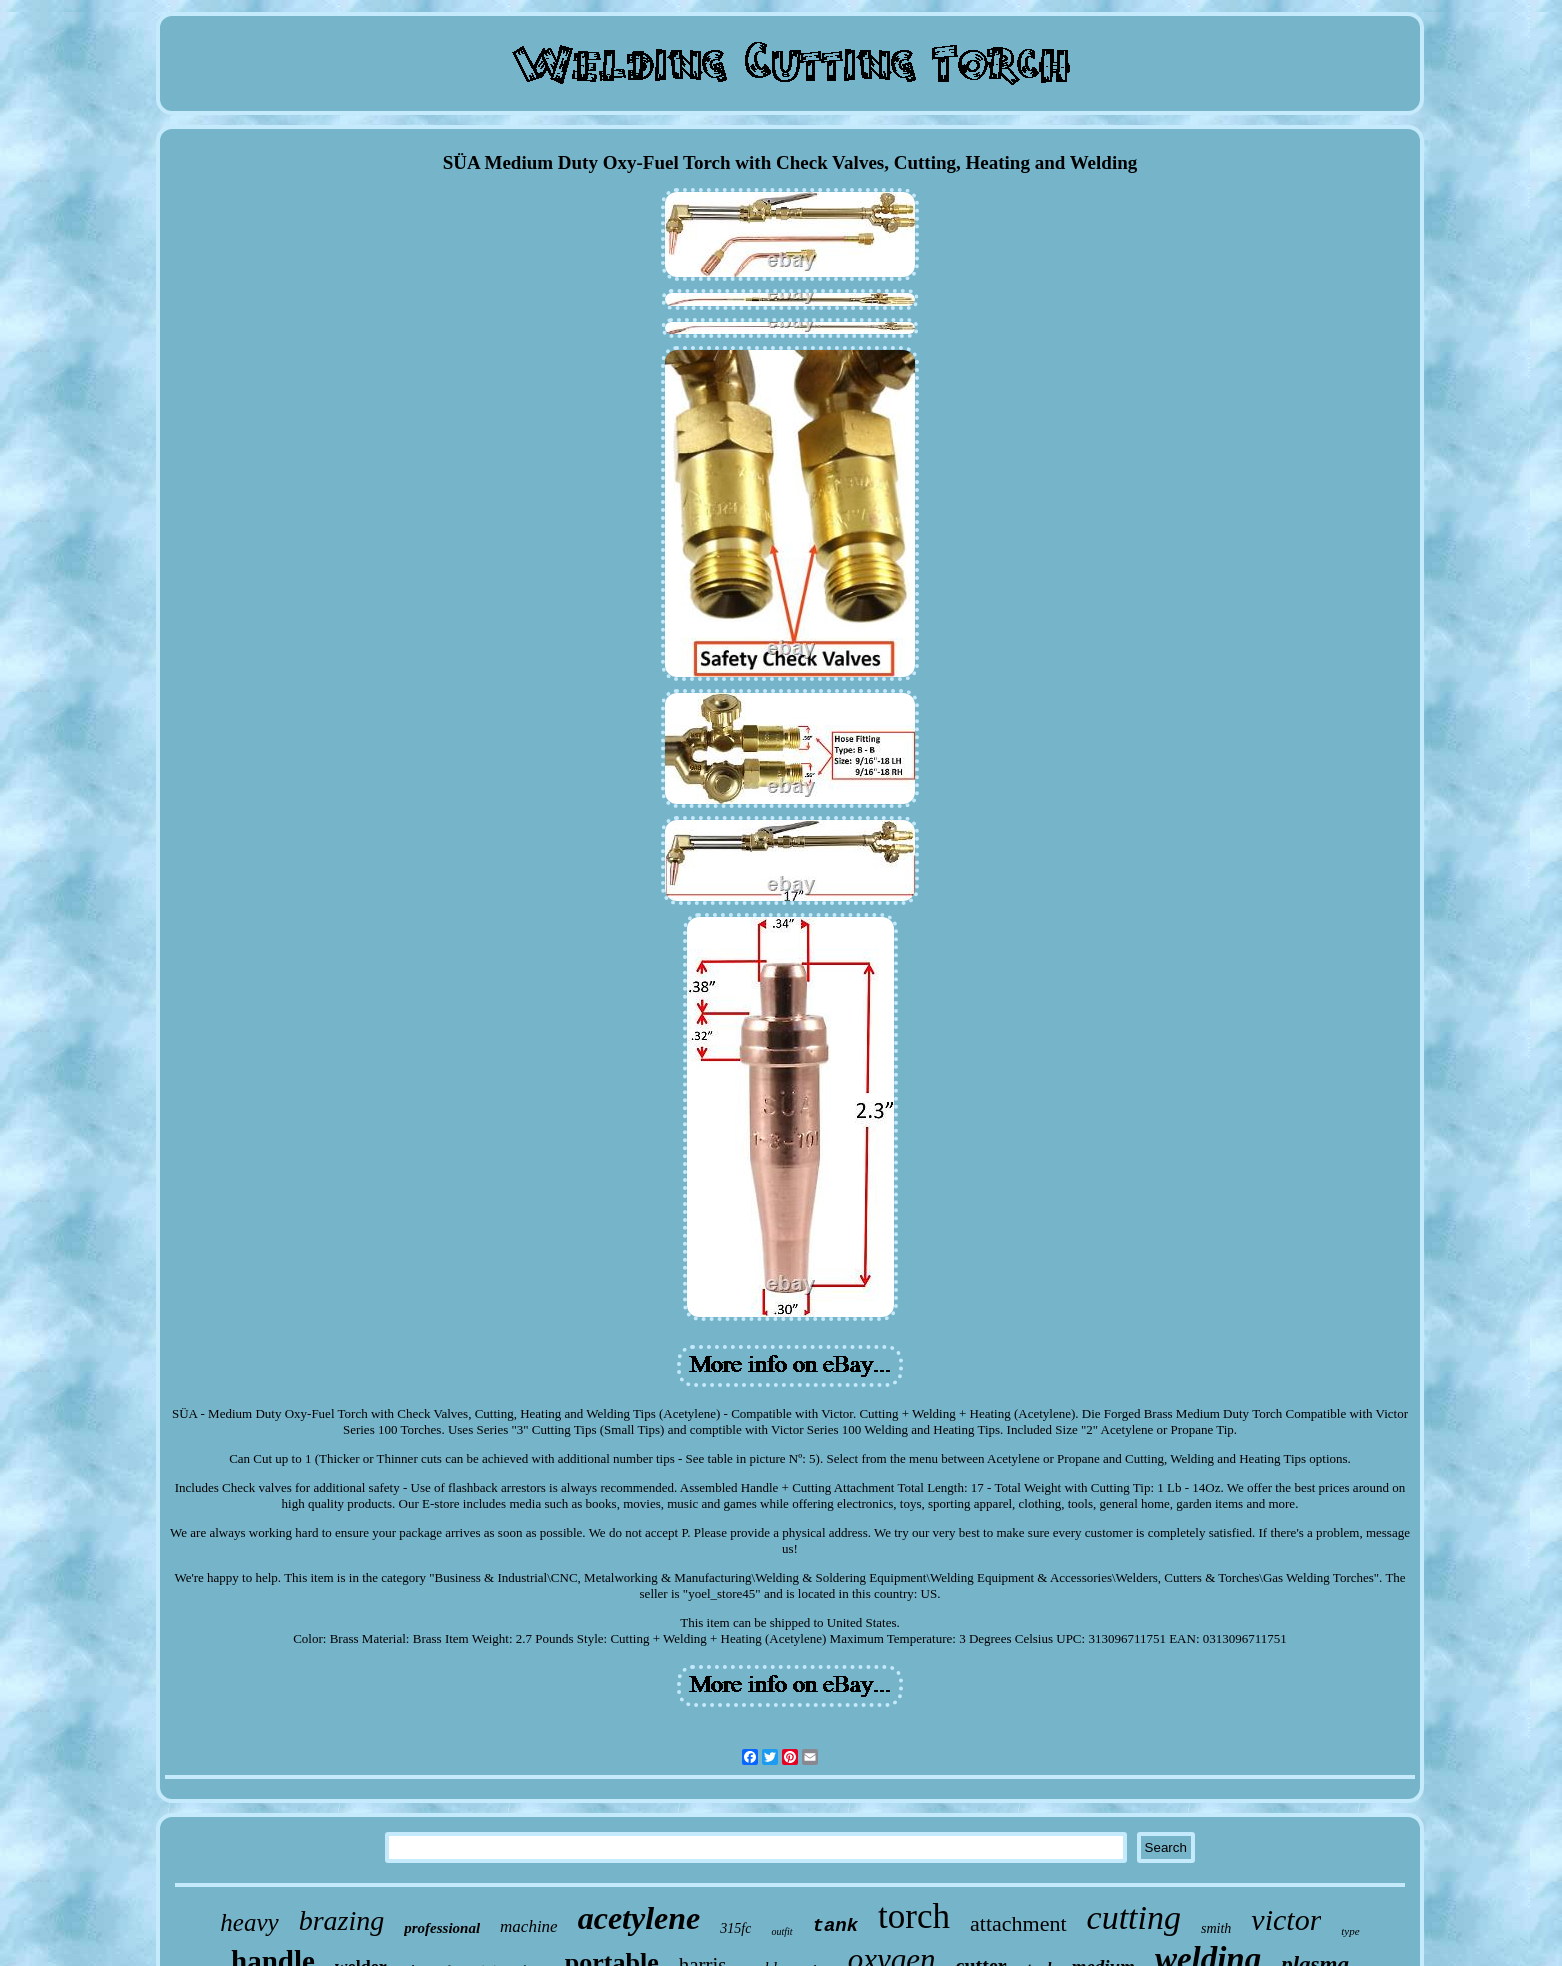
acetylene (639, 1918)
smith (1216, 1928)
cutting (1134, 1917)
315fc (735, 1928)
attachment (1018, 1923)
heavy (249, 1922)
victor (1286, 1919)
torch (914, 1916)
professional (442, 1928)
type (1350, 1931)
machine (529, 1926)
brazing (342, 1920)
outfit (781, 1931)
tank (836, 1926)
